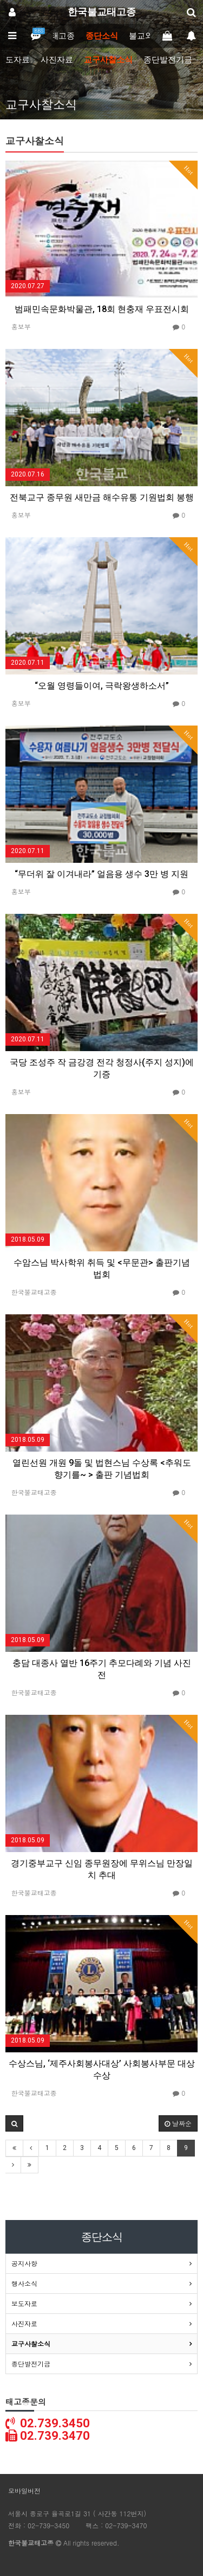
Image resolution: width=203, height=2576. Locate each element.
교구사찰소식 (108, 60)
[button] (14, 2123)
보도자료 (24, 2303)
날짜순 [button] (178, 2123)
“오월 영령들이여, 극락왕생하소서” (102, 685)
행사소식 (24, 2283)
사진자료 (57, 60)
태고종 (62, 36)
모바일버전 (24, 2490)
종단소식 (102, 36)
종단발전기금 (167, 60)
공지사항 (24, 2263)
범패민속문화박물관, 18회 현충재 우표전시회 (102, 309)
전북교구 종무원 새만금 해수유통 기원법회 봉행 (102, 497)
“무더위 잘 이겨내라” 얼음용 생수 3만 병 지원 (101, 874)
